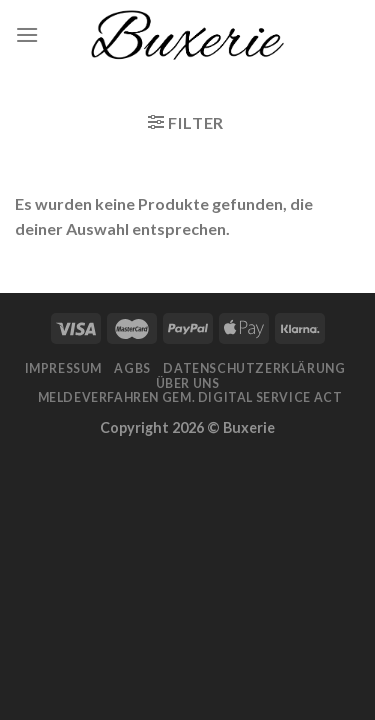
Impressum (64, 368)
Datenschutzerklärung (254, 368)
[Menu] (27, 34)
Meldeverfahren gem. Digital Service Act (190, 397)
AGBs (132, 368)
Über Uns (188, 383)
